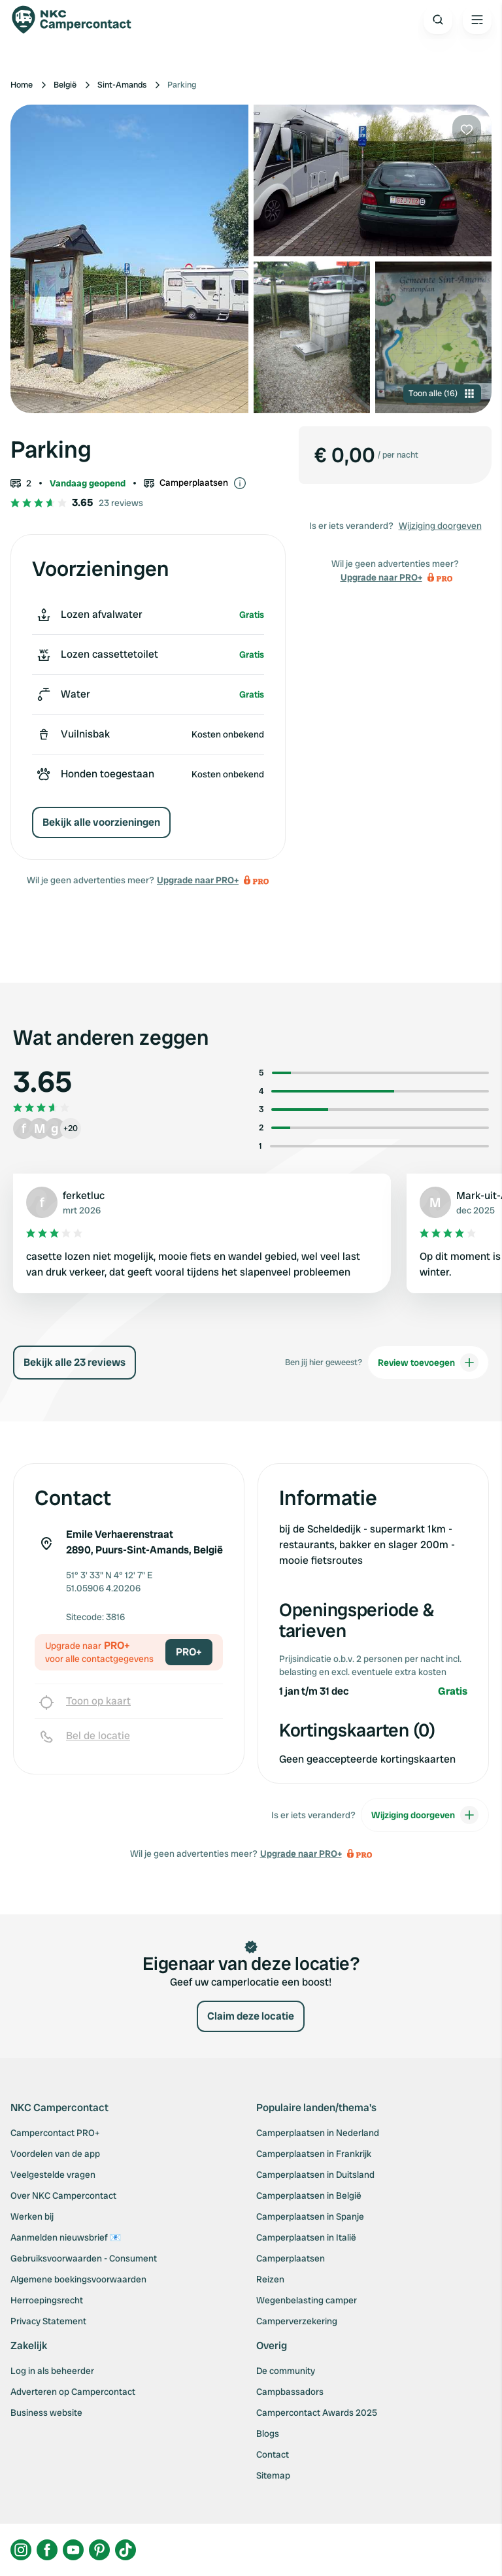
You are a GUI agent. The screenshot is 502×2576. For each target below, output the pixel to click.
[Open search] (438, 19)
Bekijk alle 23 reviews (75, 1362)
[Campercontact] (78, 20)
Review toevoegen (428, 1362)
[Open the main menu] (477, 19)
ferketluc (84, 1195)
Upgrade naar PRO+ (198, 880)
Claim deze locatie (250, 2016)
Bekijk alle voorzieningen (101, 822)
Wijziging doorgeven (440, 526)
